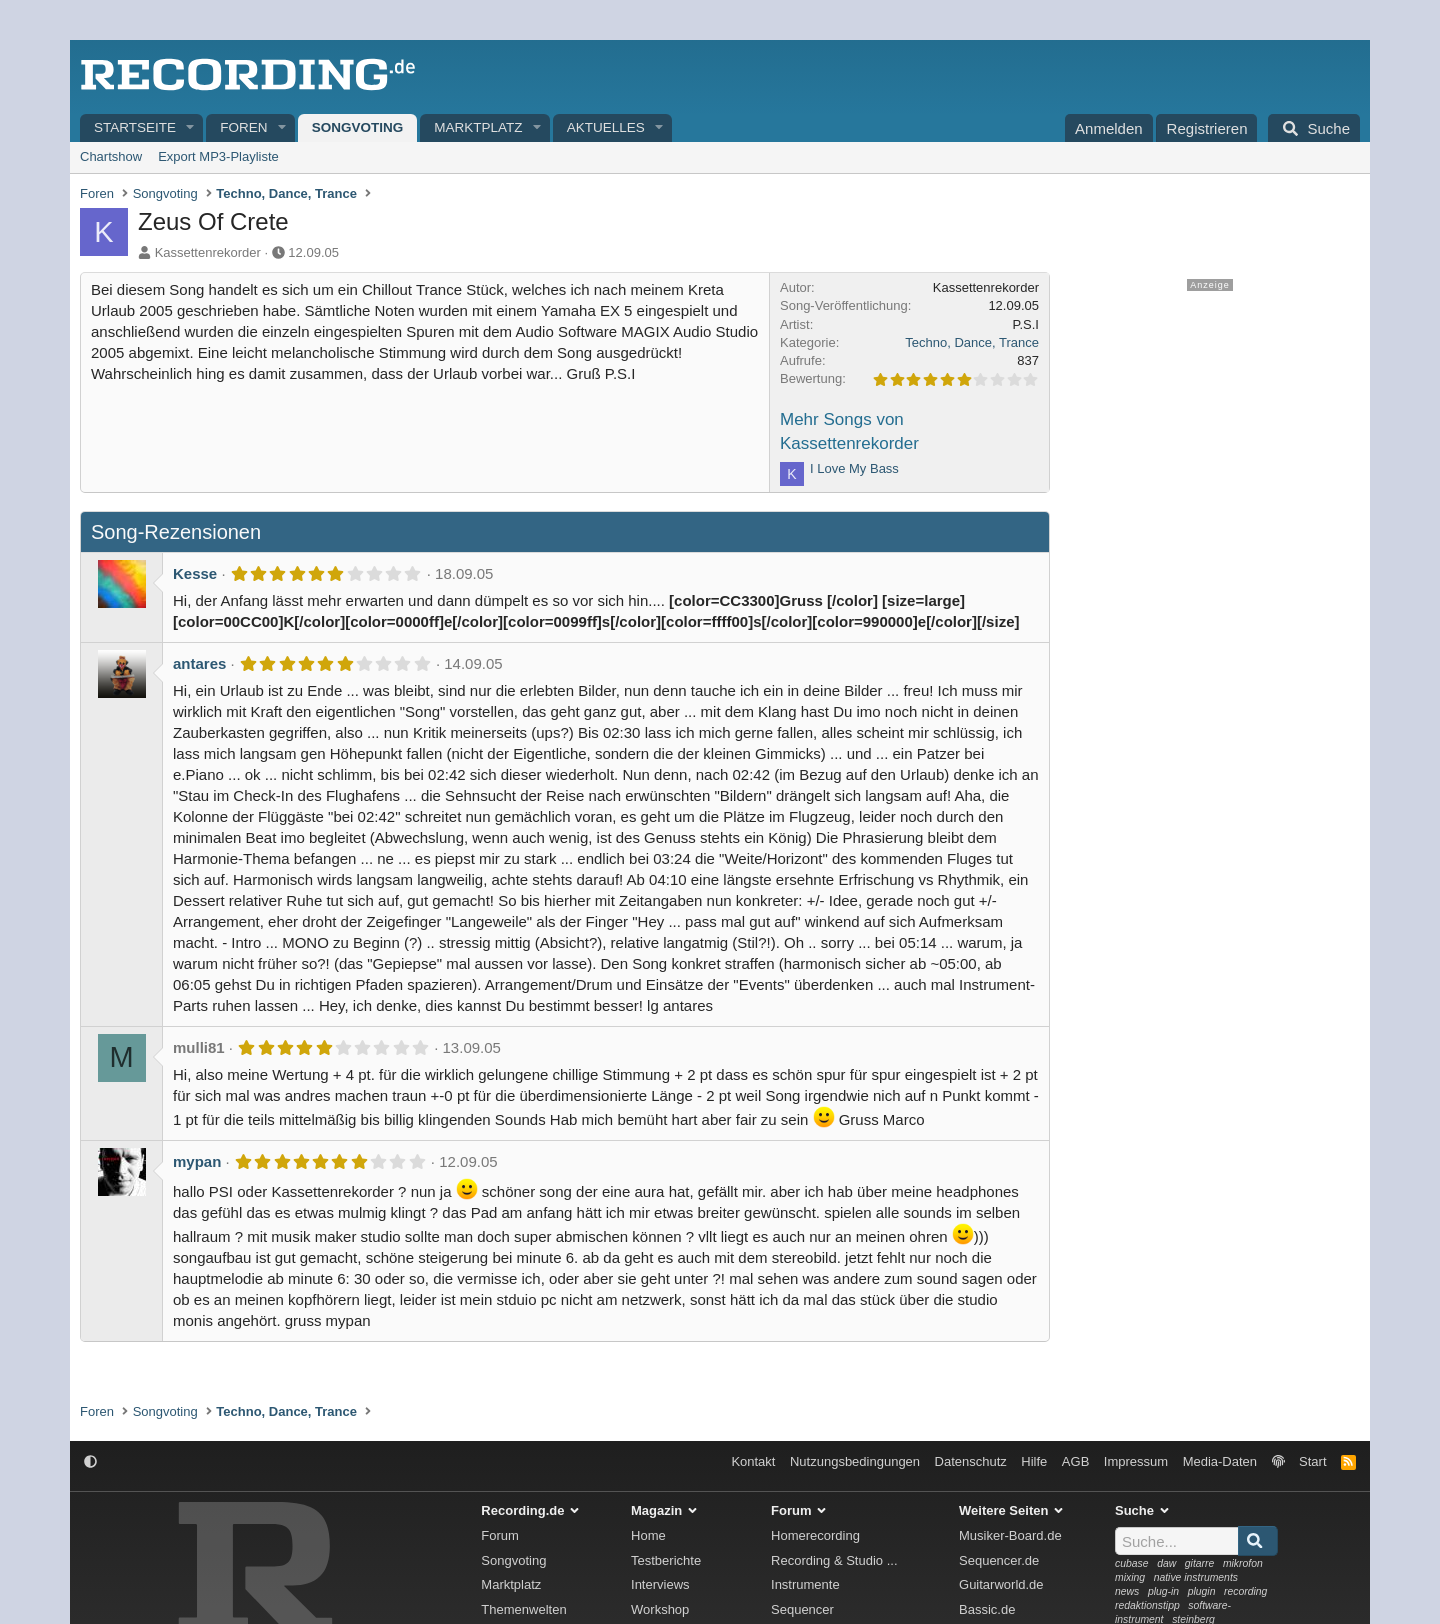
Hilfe (1034, 1461)
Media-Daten (1220, 1461)
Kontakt (753, 1461)
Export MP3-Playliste (218, 156)
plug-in (1163, 1591)
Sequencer (802, 1609)
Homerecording (815, 1535)
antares (199, 663)
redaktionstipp (1147, 1605)
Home (648, 1535)
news (1127, 1591)
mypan (197, 1161)
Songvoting (358, 127)
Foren (243, 127)
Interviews (660, 1584)
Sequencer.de (999, 1560)
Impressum (1136, 1461)
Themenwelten (523, 1609)
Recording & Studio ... (834, 1560)
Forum (500, 1535)
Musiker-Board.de (1010, 1535)
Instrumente (805, 1584)
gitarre (1199, 1563)
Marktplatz (478, 127)
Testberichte (666, 1560)
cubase (1132, 1563)
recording (1245, 1591)
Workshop (660, 1609)
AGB (1075, 1461)
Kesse (195, 573)
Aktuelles (606, 127)
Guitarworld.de (1001, 1584)
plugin (1202, 1591)
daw (1166, 1563)
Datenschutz (971, 1461)
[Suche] (1314, 128)
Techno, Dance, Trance (972, 342)
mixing (1130, 1577)
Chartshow (111, 156)
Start (1312, 1461)
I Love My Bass (854, 468)
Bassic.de (987, 1609)
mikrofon (1243, 1563)
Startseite (135, 127)
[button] (191, 128)
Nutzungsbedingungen (855, 1461)
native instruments (1196, 1577)
